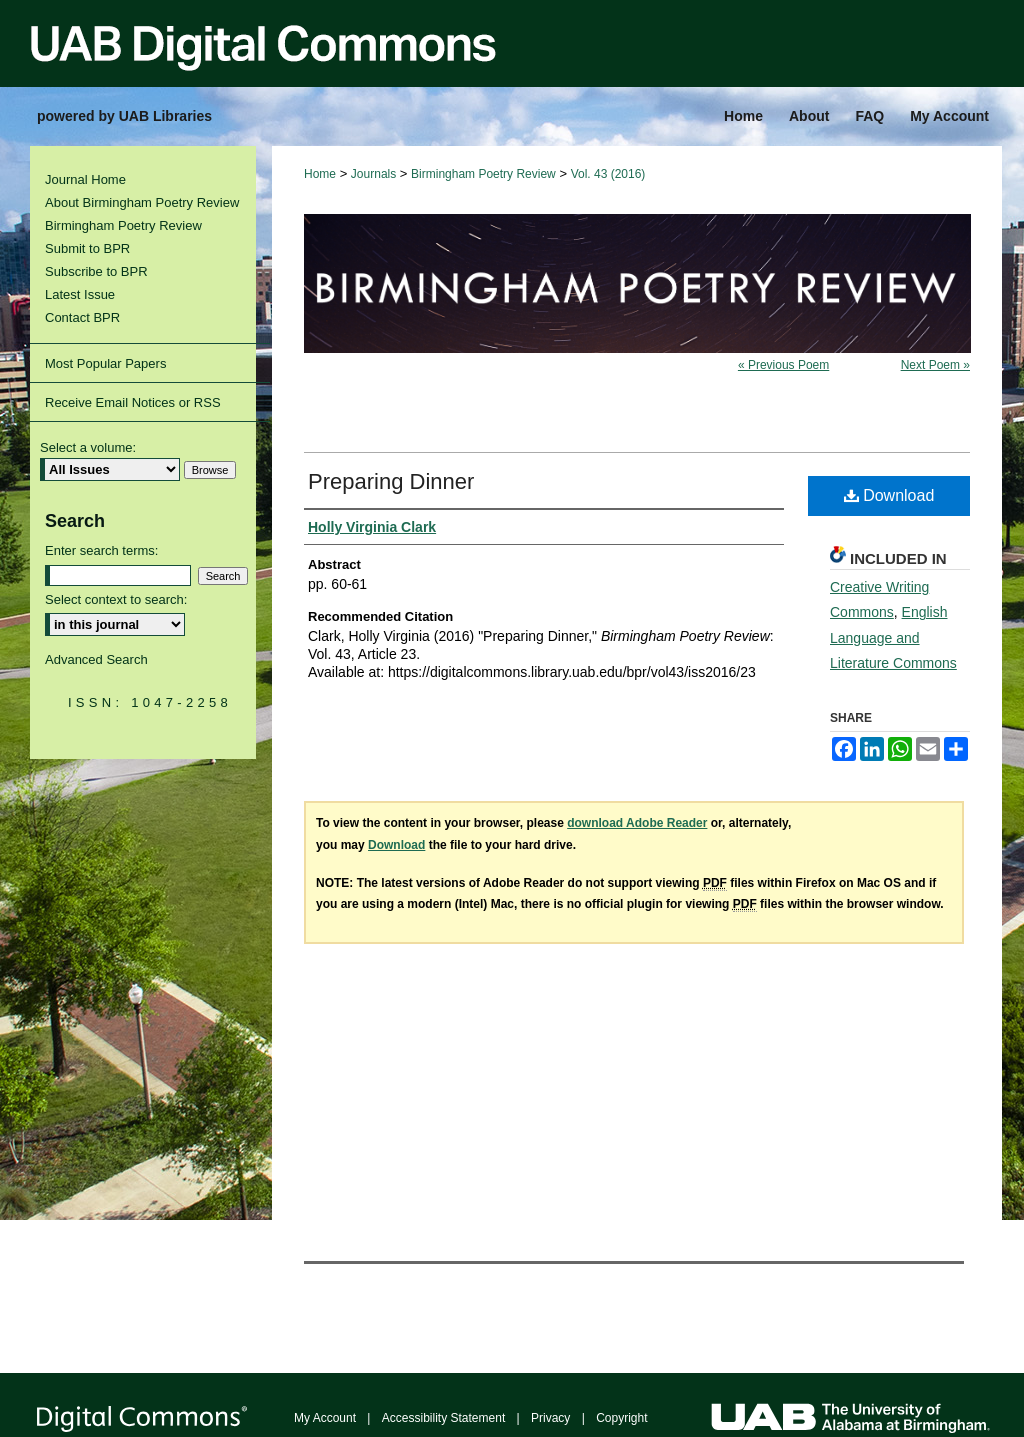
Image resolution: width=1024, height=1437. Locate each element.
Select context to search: (116, 599)
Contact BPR (82, 317)
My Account (325, 1418)
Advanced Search (96, 659)
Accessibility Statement (443, 1418)
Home (320, 174)
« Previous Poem (783, 365)
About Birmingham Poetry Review (142, 202)
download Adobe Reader (637, 823)
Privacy (550, 1418)
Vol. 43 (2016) (608, 174)
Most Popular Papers (105, 363)
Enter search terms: (101, 550)
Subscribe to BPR (96, 271)
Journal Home (85, 179)
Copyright (621, 1418)
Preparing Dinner (391, 481)
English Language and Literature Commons (893, 637)
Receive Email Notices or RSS (133, 402)
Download (889, 495)
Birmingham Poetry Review (483, 174)
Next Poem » (935, 365)
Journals (373, 174)
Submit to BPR (87, 248)
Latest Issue (80, 294)
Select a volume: (88, 447)
